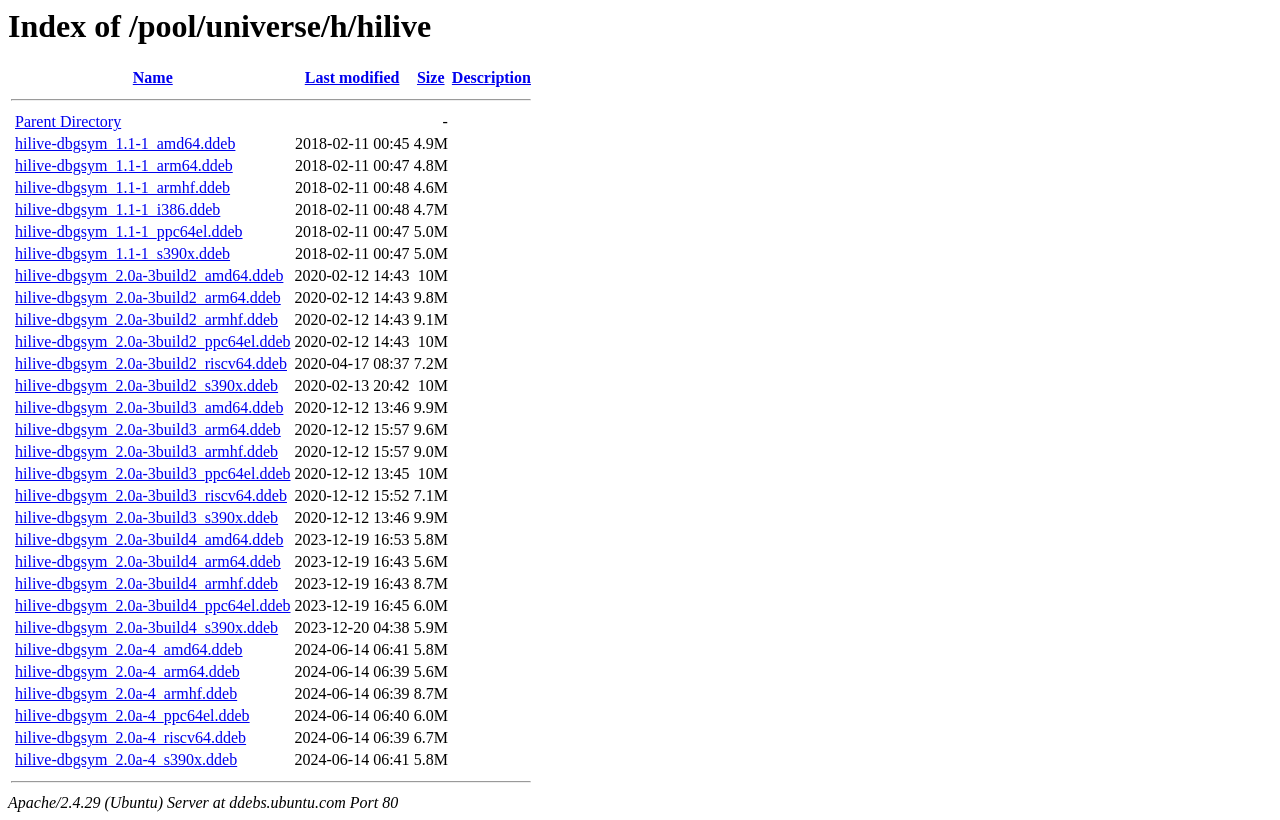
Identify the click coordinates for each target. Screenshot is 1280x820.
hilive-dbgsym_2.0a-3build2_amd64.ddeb (149, 275)
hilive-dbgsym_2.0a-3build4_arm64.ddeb (148, 561)
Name (153, 77)
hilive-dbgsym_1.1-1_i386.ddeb (117, 209)
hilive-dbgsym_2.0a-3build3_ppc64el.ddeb (153, 473)
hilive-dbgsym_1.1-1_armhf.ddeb (122, 187)
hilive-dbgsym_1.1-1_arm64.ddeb (124, 165)
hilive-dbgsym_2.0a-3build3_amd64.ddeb (149, 407)
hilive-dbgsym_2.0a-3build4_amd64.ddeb (149, 539)
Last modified (352, 77)
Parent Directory (68, 121)
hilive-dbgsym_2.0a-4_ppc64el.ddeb (132, 715)
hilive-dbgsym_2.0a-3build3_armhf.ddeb (146, 451)
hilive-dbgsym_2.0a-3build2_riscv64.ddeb (151, 363)
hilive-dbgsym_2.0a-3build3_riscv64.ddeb (151, 495)
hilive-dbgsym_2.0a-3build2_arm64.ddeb (148, 297)
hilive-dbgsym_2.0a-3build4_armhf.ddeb (146, 583)
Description (491, 77)
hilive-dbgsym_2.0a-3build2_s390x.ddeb (146, 385)
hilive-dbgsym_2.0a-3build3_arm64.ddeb (148, 429)
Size (431, 77)
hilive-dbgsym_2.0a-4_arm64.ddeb (127, 671)
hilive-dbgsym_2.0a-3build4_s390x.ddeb (146, 627)
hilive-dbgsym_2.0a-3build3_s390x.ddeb (146, 517)
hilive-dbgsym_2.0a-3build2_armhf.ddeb (146, 319)
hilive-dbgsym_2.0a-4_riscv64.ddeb (130, 737)
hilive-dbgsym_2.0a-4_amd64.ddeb (129, 649)
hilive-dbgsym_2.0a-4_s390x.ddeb (126, 759)
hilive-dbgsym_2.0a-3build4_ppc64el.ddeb (153, 605)
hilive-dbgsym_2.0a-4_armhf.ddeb (126, 693)
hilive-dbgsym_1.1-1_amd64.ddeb (125, 143)
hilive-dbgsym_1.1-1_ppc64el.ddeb (129, 231)
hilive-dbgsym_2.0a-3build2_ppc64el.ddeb (153, 341)
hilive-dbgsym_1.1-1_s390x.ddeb (122, 253)
